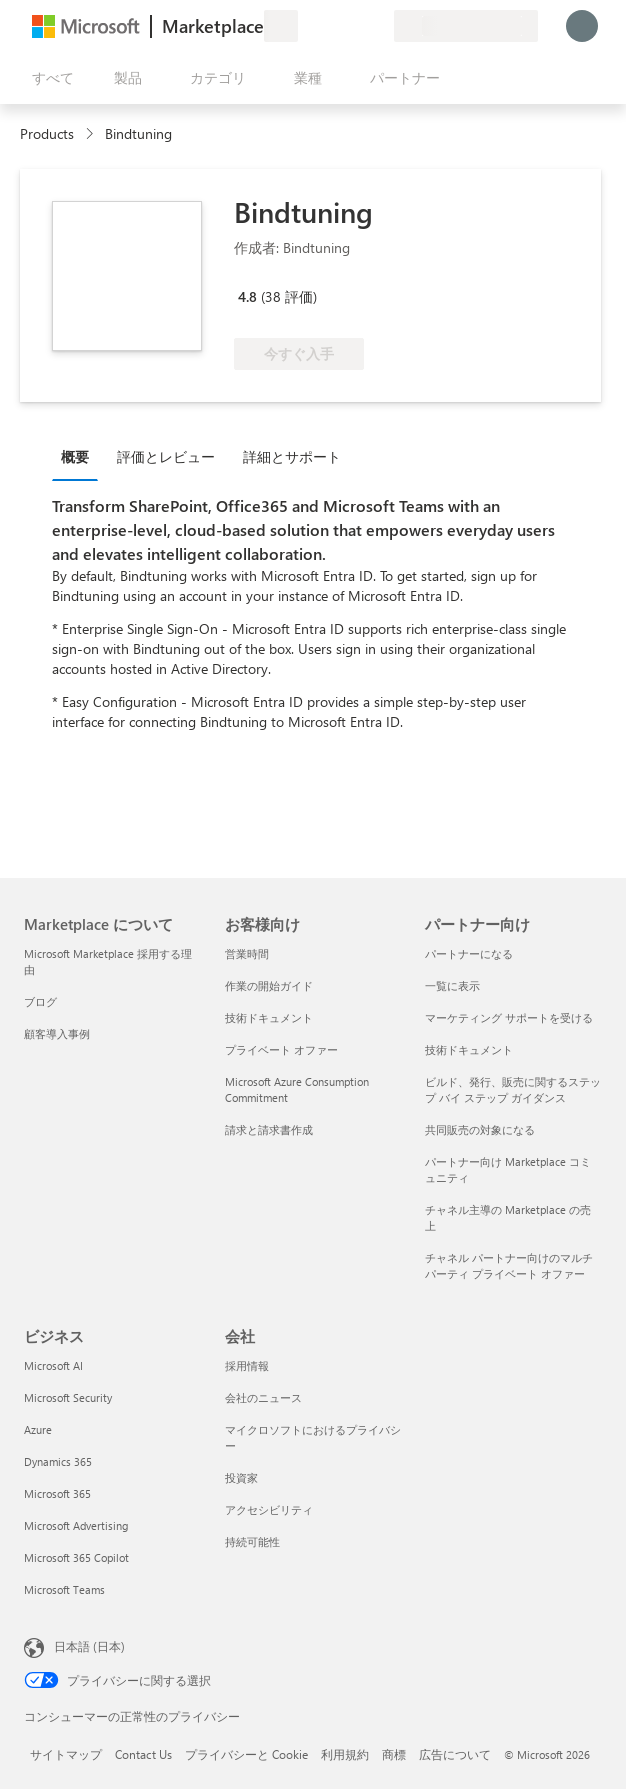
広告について (455, 1754)
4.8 (247, 296)
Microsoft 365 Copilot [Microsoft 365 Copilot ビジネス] (76, 1557)
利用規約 (345, 1754)
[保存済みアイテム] (354, 26)
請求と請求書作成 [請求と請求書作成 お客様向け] (269, 1129)
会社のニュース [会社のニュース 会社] (263, 1397)
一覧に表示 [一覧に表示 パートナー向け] (452, 985)
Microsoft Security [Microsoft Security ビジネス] (68, 1397)
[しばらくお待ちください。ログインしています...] (582, 26)
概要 (75, 456)
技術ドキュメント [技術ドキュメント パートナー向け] (469, 1049)
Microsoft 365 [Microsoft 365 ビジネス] (57, 1493)
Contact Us (143, 1754)
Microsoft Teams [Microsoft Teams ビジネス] (64, 1589)
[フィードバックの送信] (306, 26)
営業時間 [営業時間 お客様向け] (247, 953)
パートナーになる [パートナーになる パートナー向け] (469, 953)
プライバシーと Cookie (246, 1754)
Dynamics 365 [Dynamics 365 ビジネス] (58, 1461)
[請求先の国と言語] (466, 26)
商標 (394, 1754)
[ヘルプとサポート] (330, 26)
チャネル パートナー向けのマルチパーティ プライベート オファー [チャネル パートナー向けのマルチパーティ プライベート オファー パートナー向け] (509, 1265)
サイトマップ (66, 1754)
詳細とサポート (292, 456)
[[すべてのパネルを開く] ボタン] (49, 78)
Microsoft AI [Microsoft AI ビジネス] (53, 1365)
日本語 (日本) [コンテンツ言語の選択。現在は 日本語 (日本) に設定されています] (89, 1646)
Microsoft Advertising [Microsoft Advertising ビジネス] (76, 1525)
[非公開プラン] (378, 26)
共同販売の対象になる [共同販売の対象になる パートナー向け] (480, 1129)
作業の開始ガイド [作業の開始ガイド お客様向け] (269, 985)
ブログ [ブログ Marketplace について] (40, 1001)
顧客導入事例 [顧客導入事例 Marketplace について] (57, 1033)
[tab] (80, 456)
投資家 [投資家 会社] (241, 1477)
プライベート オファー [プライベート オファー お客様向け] (281, 1049)
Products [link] (47, 133)
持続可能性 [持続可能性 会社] (252, 1541)
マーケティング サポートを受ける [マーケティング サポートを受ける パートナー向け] (509, 1017)
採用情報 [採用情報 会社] (247, 1365)
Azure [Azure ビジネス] (38, 1429)
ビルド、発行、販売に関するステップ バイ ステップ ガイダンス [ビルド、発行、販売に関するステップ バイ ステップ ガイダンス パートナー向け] (513, 1089)
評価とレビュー (166, 456)
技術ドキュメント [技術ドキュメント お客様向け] (269, 1017)
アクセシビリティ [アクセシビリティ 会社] (269, 1509)
